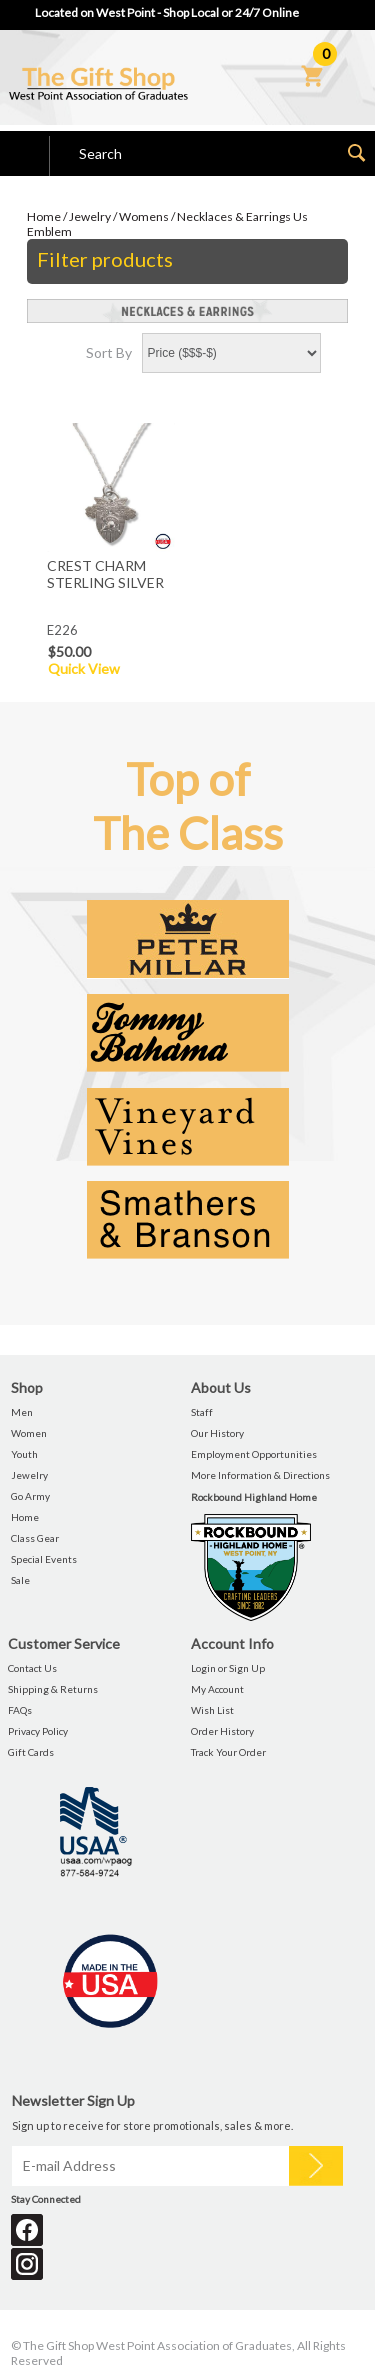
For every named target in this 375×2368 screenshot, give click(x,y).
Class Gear (35, 1538)
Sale (20, 1580)
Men (22, 1412)
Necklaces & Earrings (234, 216)
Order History (222, 1731)
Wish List (212, 1710)
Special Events (44, 1559)
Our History (217, 1433)
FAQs (20, 1710)
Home (44, 216)
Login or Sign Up (228, 1668)
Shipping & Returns (53, 1689)
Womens (144, 216)
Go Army (30, 1496)
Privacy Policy (38, 1731)
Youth (24, 1454)
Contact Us (32, 1668)
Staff (202, 1412)
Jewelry (90, 216)
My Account (217, 1689)
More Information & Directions (260, 1475)
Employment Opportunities (254, 1454)
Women (29, 1433)
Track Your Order (228, 1752)
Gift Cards (31, 1752)
